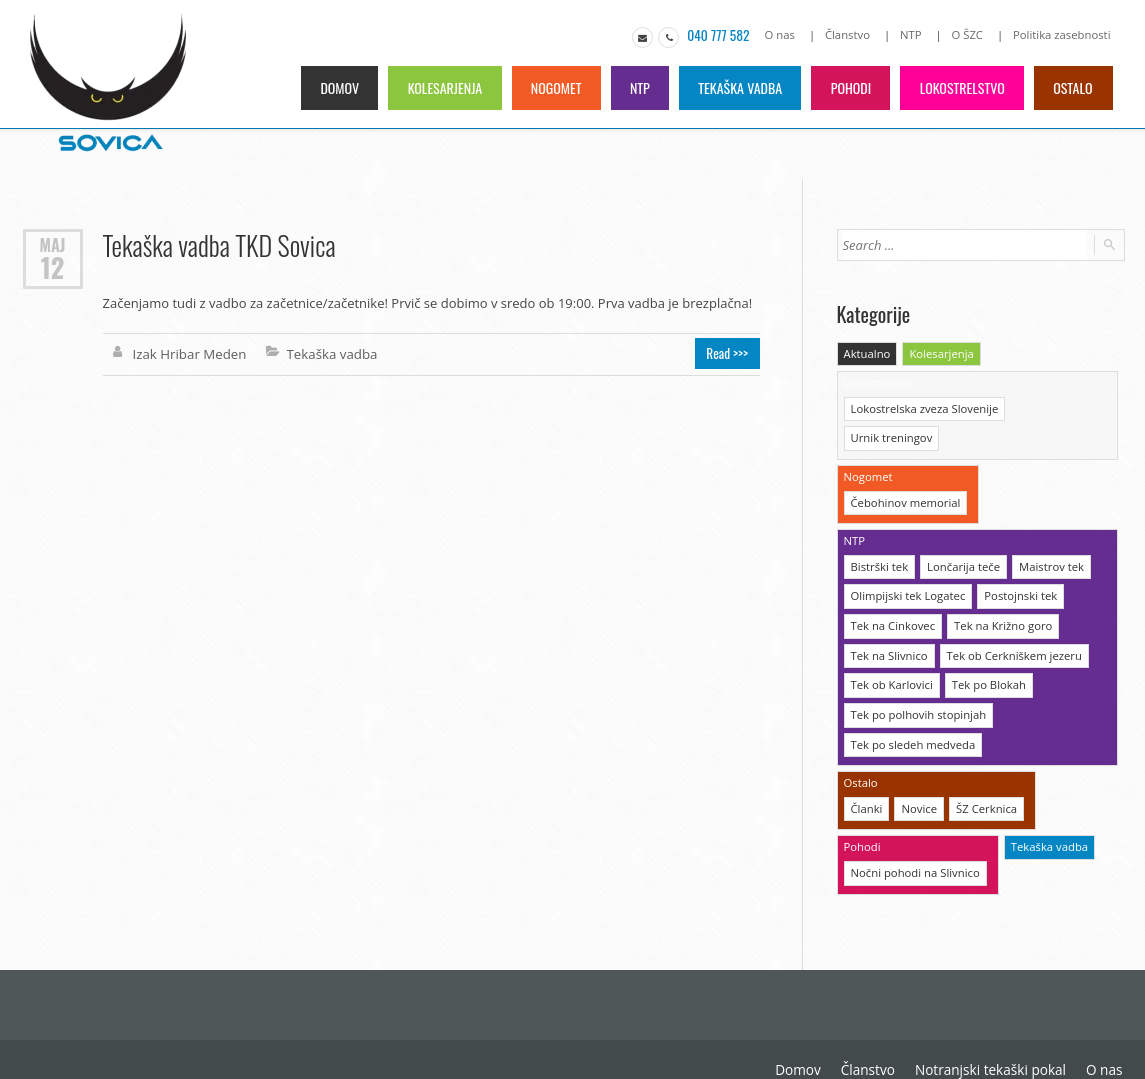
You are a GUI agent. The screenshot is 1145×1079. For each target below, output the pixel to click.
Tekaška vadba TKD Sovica (218, 244)
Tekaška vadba (736, 86)
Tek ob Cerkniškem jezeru (1011, 619)
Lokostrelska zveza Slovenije (923, 406)
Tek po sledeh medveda (911, 706)
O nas (786, 34)
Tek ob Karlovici (891, 648)
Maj (53, 243)
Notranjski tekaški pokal (829, 1029)
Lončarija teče (961, 532)
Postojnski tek (1016, 561)
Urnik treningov (1053, 406)
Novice (918, 769)
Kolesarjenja (435, 86)
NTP (914, 34)
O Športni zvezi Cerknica (1050, 1029)
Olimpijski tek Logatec (907, 561)
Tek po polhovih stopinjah (917, 677)
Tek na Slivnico (888, 619)
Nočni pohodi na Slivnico (914, 832)
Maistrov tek (1047, 532)
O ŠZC (970, 34)
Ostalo (1072, 86)
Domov (329, 86)
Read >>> (729, 353)
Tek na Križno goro (1000, 590)
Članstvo (852, 34)
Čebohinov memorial (904, 469)
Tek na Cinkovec (892, 590)
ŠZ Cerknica (983, 769)
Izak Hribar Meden (188, 353)
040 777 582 (724, 35)
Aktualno (867, 352)
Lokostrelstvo (960, 86)
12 (52, 267)
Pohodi (848, 86)
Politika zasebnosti (1063, 34)
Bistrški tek (879, 532)
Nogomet (548, 86)
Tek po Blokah (986, 648)
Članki (866, 769)
